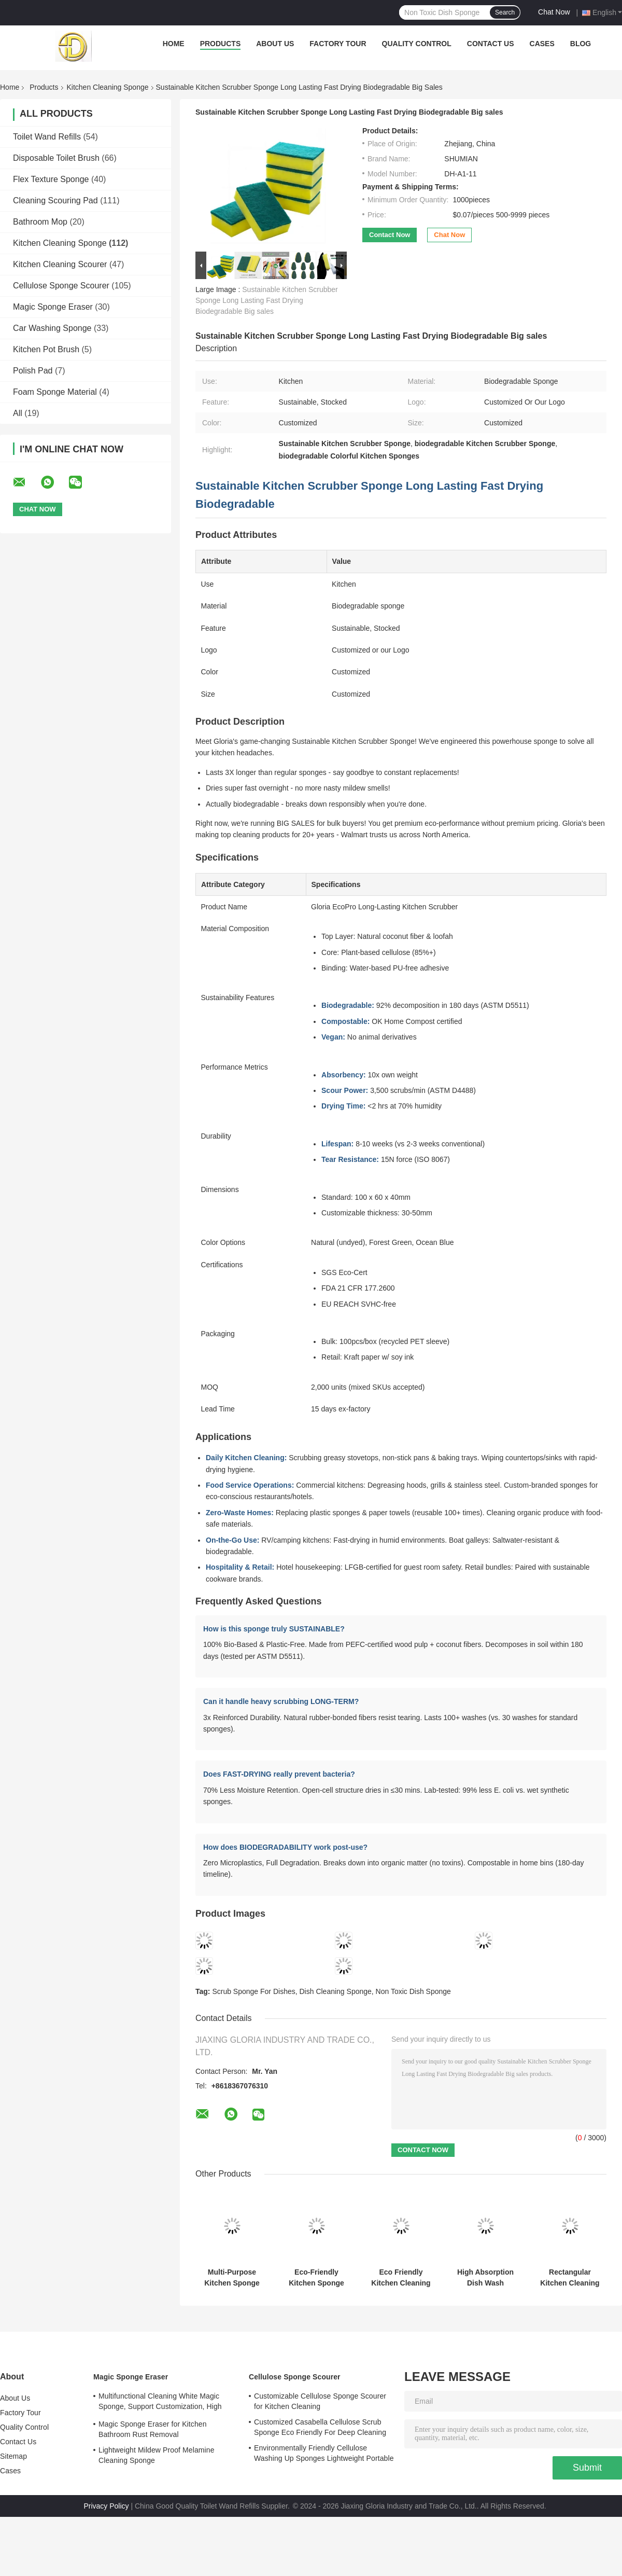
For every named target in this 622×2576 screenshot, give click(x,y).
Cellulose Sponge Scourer (61, 285)
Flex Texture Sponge (51, 179)
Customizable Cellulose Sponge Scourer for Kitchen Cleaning (320, 2401)
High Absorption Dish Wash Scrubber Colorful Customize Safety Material (485, 2278)
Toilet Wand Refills (47, 136)
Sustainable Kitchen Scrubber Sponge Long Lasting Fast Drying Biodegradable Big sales (266, 300)
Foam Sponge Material (55, 391)
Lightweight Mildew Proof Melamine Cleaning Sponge (156, 2455)
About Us (275, 43)
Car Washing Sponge (52, 328)
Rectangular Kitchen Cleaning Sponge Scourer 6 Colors (570, 2278)
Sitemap (13, 2456)
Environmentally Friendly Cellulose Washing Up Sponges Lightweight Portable (324, 2453)
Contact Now (389, 235)
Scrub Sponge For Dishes (253, 1991)
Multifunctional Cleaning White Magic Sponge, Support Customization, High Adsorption (160, 2403)
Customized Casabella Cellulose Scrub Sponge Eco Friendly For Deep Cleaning (320, 2427)
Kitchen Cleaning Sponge (108, 87)
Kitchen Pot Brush (46, 349)
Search (505, 12)
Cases (542, 43)
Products (220, 43)
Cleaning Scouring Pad (55, 200)
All (17, 413)
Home (174, 43)
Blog (580, 43)
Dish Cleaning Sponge (336, 1991)
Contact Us (490, 43)
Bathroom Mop (40, 221)
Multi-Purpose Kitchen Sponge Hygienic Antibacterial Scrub (232, 2278)
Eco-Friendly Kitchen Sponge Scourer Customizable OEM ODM (316, 2278)
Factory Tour (337, 43)
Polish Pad (33, 370)
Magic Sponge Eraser (53, 306)
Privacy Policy (106, 2506)
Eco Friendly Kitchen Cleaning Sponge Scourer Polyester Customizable (400, 2278)
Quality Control (416, 43)
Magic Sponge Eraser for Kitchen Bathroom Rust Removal (152, 2429)
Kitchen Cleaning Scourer (60, 264)
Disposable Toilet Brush (56, 158)
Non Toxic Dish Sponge (413, 1991)
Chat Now (554, 12)
